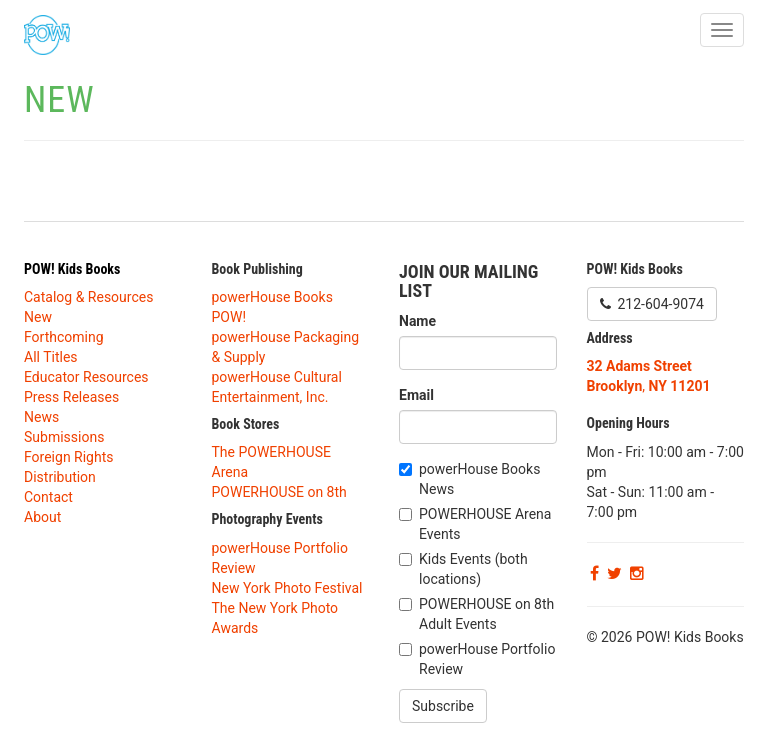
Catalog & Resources (88, 297)
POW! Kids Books (72, 269)
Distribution (60, 477)
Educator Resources (86, 377)
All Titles (51, 357)
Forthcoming (64, 337)
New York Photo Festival (287, 588)
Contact (48, 497)
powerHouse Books (272, 297)
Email (416, 395)
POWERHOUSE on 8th (279, 492)
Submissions (64, 437)
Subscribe (443, 706)
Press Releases (71, 397)
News (41, 417)
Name (417, 321)
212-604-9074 (652, 304)
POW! (229, 317)
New (38, 317)
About (42, 517)
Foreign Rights (69, 457)
